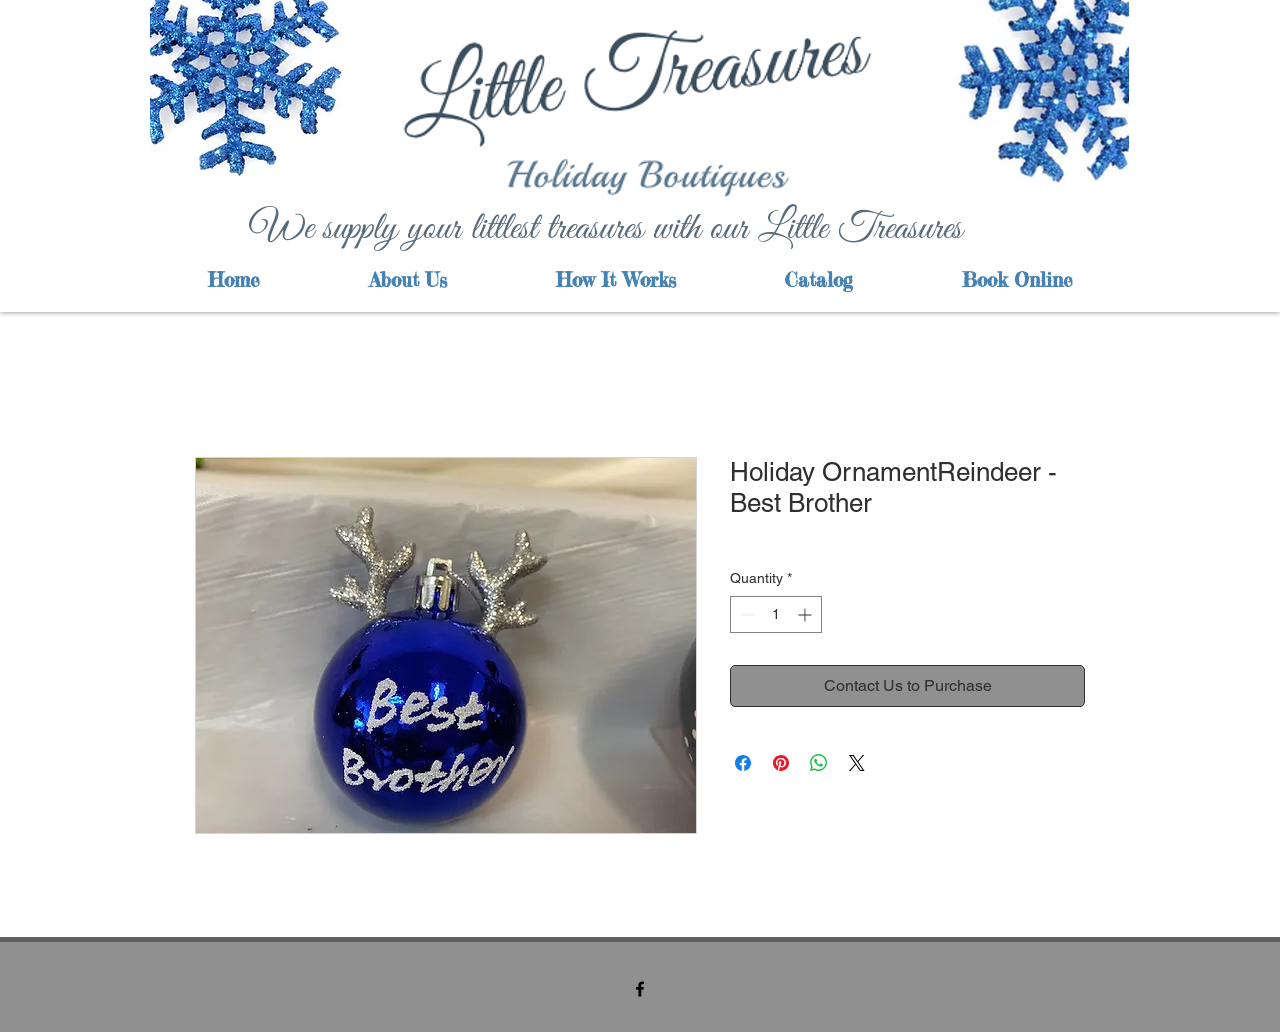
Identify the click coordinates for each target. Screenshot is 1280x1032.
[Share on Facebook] (743, 763)
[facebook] (640, 989)
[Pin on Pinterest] (781, 763)
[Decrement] (745, 614)
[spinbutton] (776, 614)
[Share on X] (857, 763)
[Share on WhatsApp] (819, 763)
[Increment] (806, 614)
